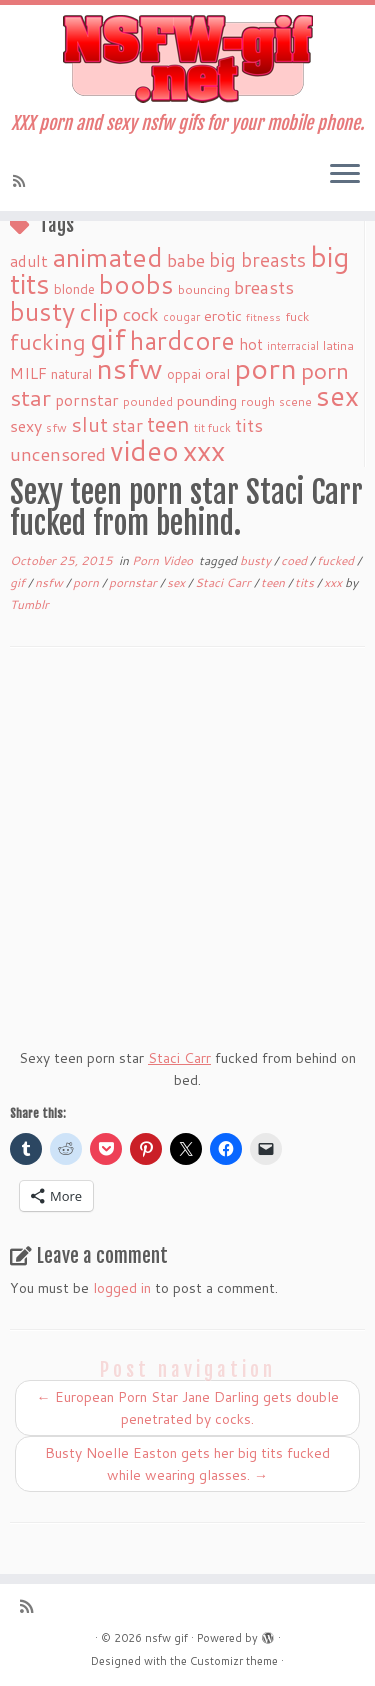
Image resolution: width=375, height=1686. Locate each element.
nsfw (50, 582)
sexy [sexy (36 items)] (26, 425)
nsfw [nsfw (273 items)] (129, 368)
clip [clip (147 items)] (99, 311)
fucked (337, 560)
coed (295, 560)
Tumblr (29, 604)
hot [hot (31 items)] (251, 344)
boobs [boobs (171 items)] (136, 284)
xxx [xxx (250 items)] (204, 450)
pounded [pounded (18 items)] (148, 401)
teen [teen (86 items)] (168, 424)
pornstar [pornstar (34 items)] (87, 400)
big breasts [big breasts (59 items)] (257, 259)
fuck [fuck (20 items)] (297, 316)
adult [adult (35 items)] (29, 261)
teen (274, 582)
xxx (334, 582)
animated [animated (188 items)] (107, 257)
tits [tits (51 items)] (249, 425)
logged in (122, 1288)
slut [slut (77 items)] (89, 424)
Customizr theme (234, 1661)
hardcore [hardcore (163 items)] (182, 340)
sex (177, 582)
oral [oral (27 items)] (217, 373)
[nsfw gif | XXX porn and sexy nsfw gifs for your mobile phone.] (187, 59)
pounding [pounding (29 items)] (207, 400)
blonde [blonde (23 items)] (74, 288)
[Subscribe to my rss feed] (22, 181)
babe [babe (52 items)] (186, 260)
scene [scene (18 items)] (295, 401)
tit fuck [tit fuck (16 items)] (212, 428)
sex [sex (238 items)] (337, 395)
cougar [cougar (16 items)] (181, 317)
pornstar (134, 582)
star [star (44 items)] (127, 425)
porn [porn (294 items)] (265, 367)
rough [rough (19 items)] (258, 401)
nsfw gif (166, 1638)
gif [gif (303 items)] (108, 338)
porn (87, 582)
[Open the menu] (345, 175)
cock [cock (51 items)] (141, 314)
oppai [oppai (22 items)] (184, 374)
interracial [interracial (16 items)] (293, 346)
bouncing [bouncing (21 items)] (204, 289)
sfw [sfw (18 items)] (56, 427)
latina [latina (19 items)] (338, 345)
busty (257, 560)
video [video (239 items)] (144, 450)
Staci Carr (224, 582)
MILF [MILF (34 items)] (28, 373)
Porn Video (164, 560)
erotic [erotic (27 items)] (223, 315)
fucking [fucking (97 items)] (48, 341)
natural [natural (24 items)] (71, 373)
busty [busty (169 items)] (42, 311)
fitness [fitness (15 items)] (263, 316)
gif (19, 582)
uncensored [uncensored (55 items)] (58, 454)
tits (306, 582)
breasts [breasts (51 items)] (264, 287)
